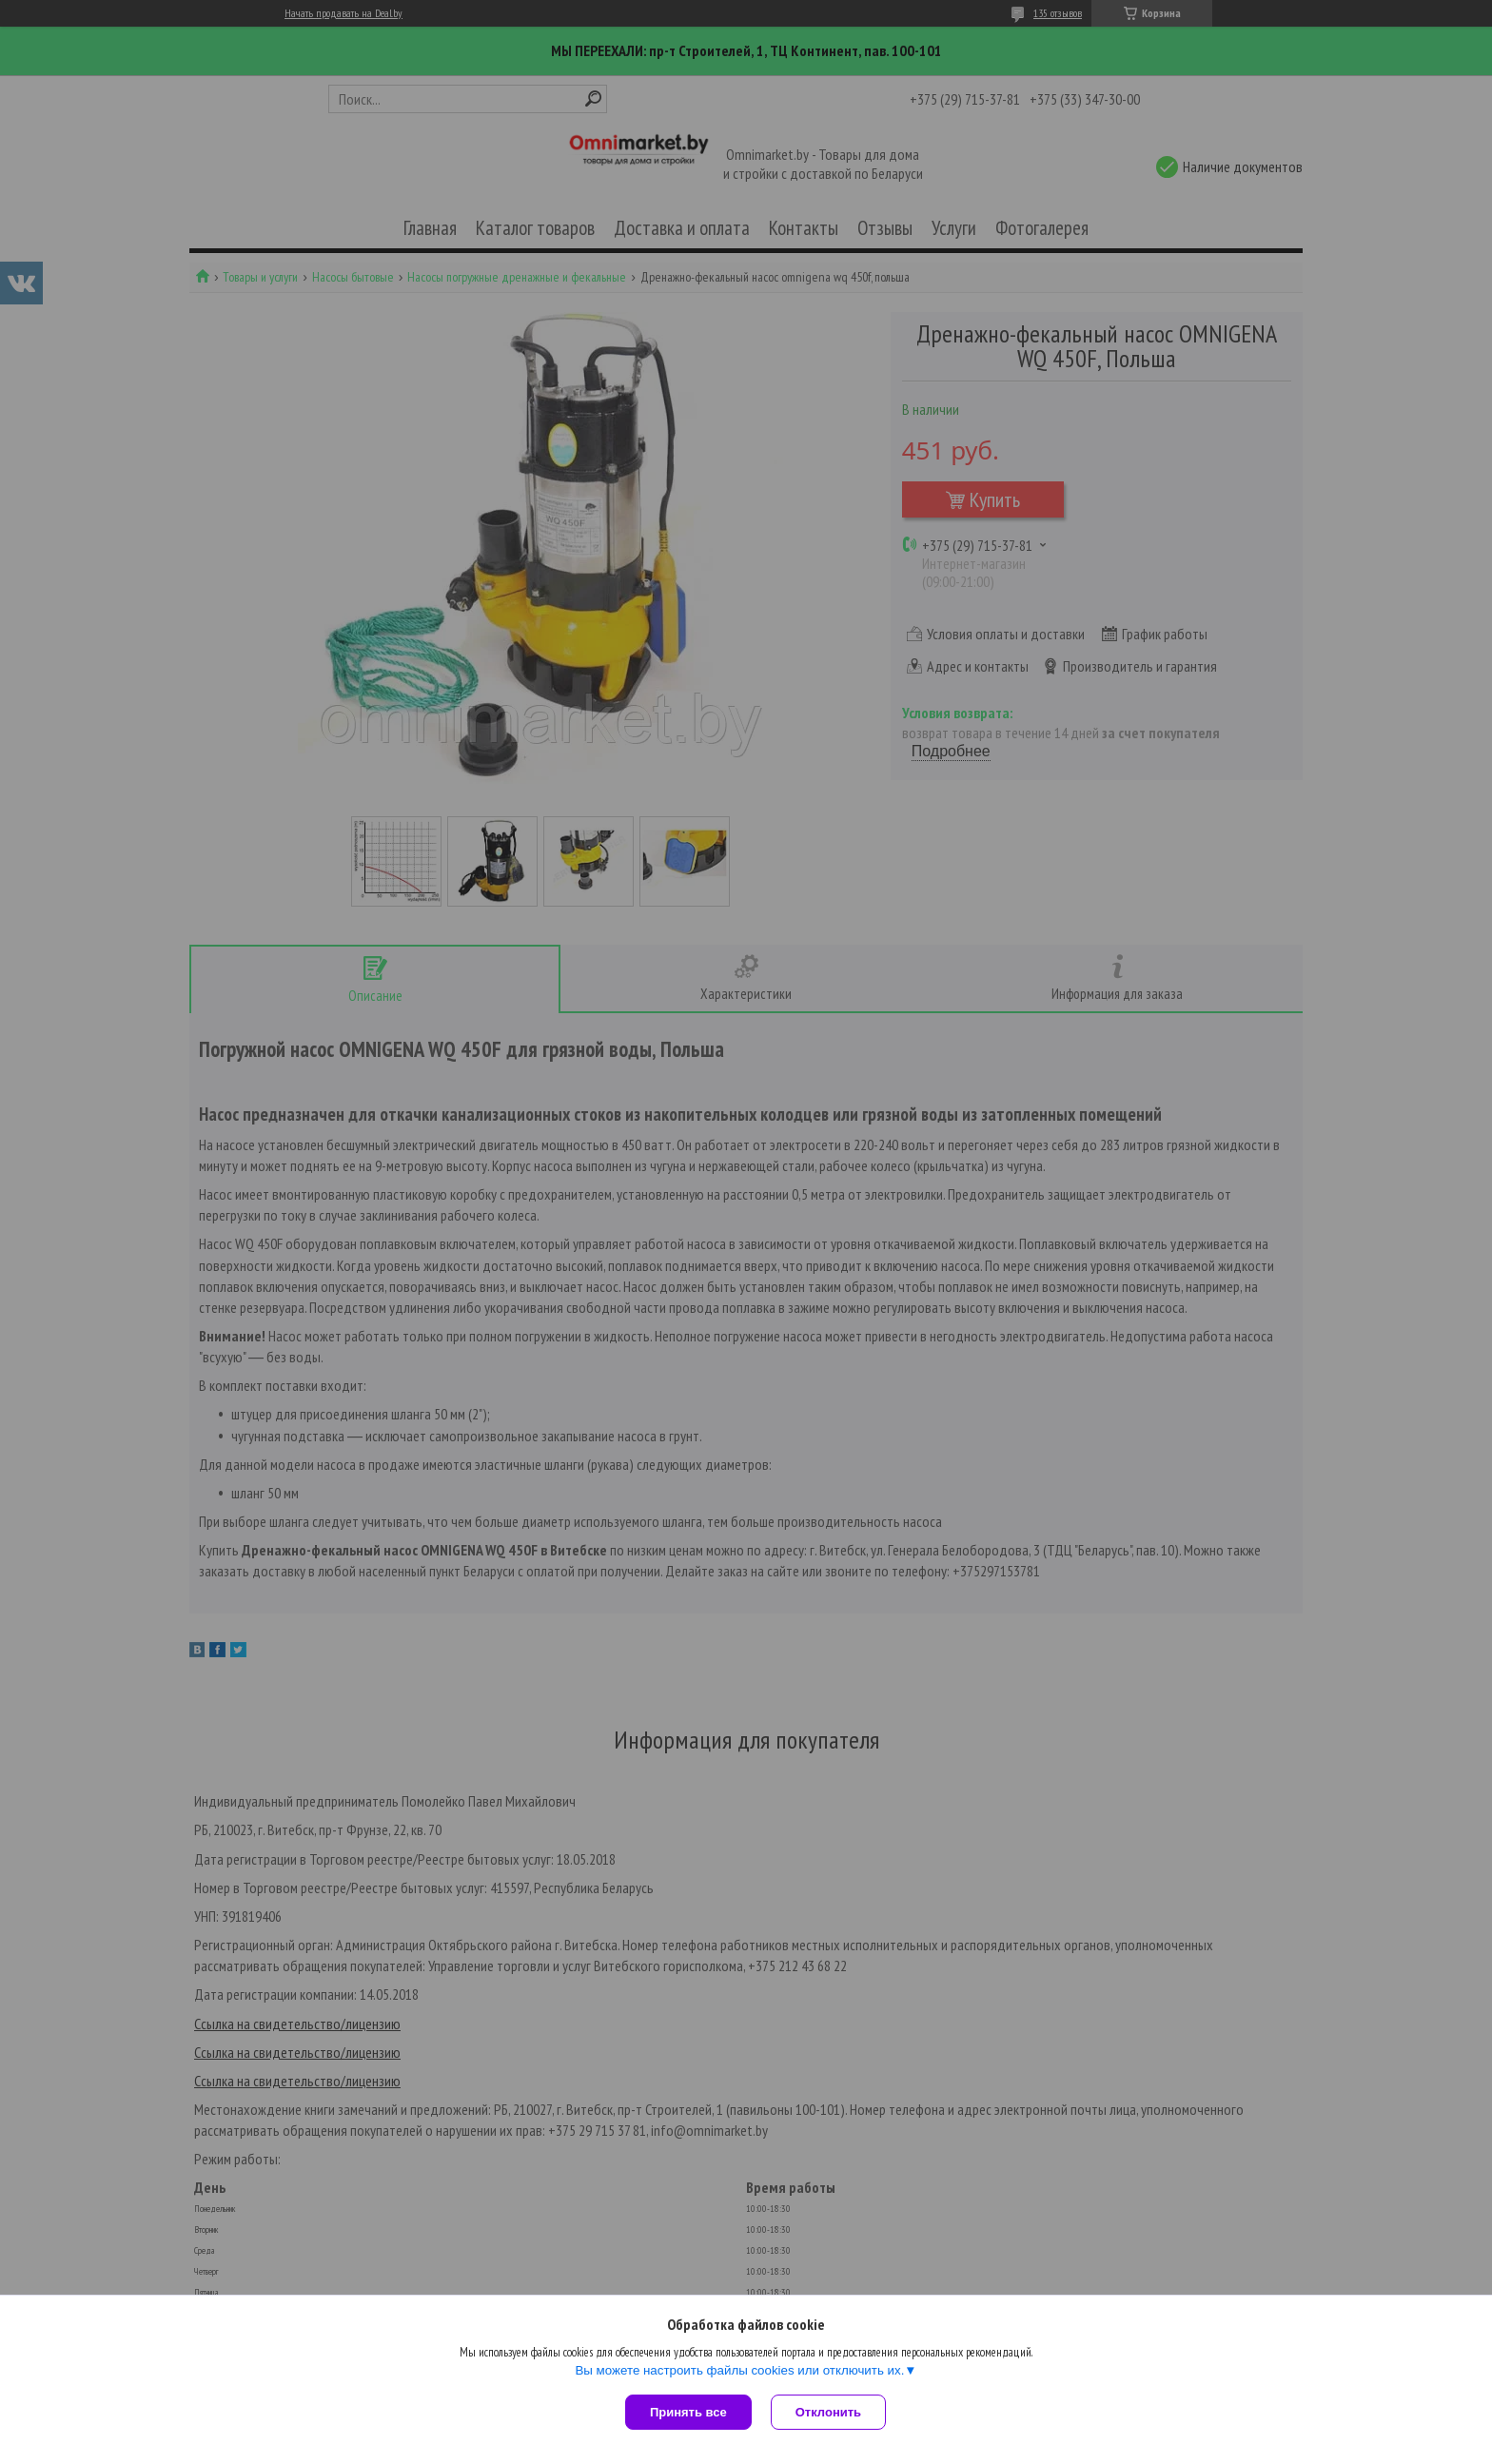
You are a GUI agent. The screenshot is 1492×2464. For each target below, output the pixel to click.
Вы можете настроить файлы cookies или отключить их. (739, 2370)
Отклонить (828, 2412)
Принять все (688, 2412)
